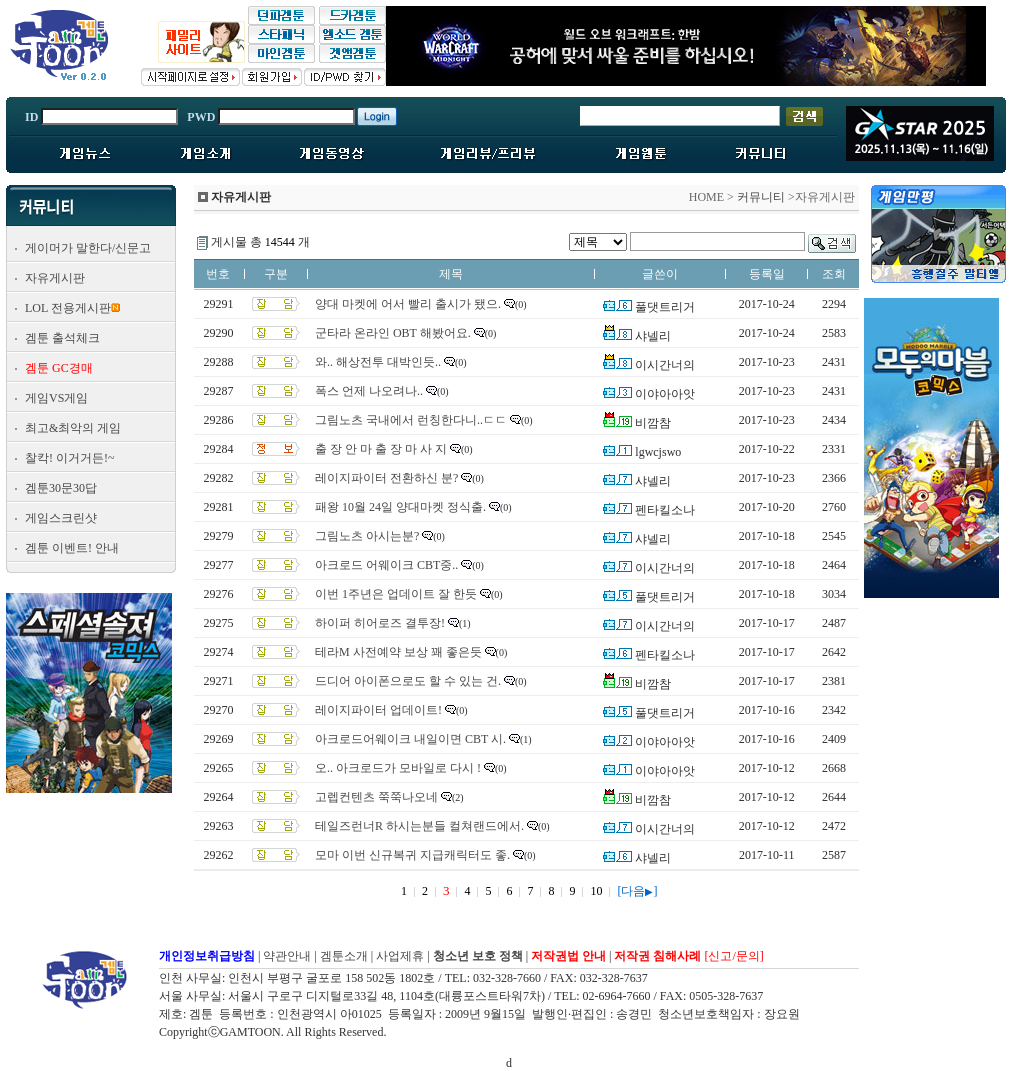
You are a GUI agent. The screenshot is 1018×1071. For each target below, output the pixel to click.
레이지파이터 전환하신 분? (386, 478)
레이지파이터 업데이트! (378, 710)
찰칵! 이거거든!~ (69, 458)
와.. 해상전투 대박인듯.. (378, 362)
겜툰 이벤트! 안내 (72, 548)
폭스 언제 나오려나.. (369, 391)
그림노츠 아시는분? (367, 536)
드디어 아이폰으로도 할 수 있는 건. (408, 681)
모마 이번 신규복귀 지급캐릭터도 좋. (412, 855)
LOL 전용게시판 (68, 308)
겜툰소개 (344, 956)
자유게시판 (55, 278)
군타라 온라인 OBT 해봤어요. (393, 333)
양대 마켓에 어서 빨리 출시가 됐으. (408, 304)
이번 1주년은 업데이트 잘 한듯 (396, 594)
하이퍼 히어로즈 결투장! (380, 623)
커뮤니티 (761, 197)
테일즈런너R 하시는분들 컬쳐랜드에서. (419, 826)
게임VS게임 (56, 398)
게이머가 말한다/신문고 (88, 248)
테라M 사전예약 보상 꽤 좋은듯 (398, 652)
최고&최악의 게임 (73, 428)
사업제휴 (400, 956)
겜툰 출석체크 (62, 338)
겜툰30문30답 (61, 488)
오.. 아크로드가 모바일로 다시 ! (398, 768)
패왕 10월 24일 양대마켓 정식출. (400, 507)
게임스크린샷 (61, 518)
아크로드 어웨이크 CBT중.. (386, 565)
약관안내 (287, 956)
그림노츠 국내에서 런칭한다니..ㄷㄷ (411, 420)
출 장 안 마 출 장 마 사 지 (381, 449)
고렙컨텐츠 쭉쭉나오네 (376, 797)
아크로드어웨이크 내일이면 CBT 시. (410, 739)
